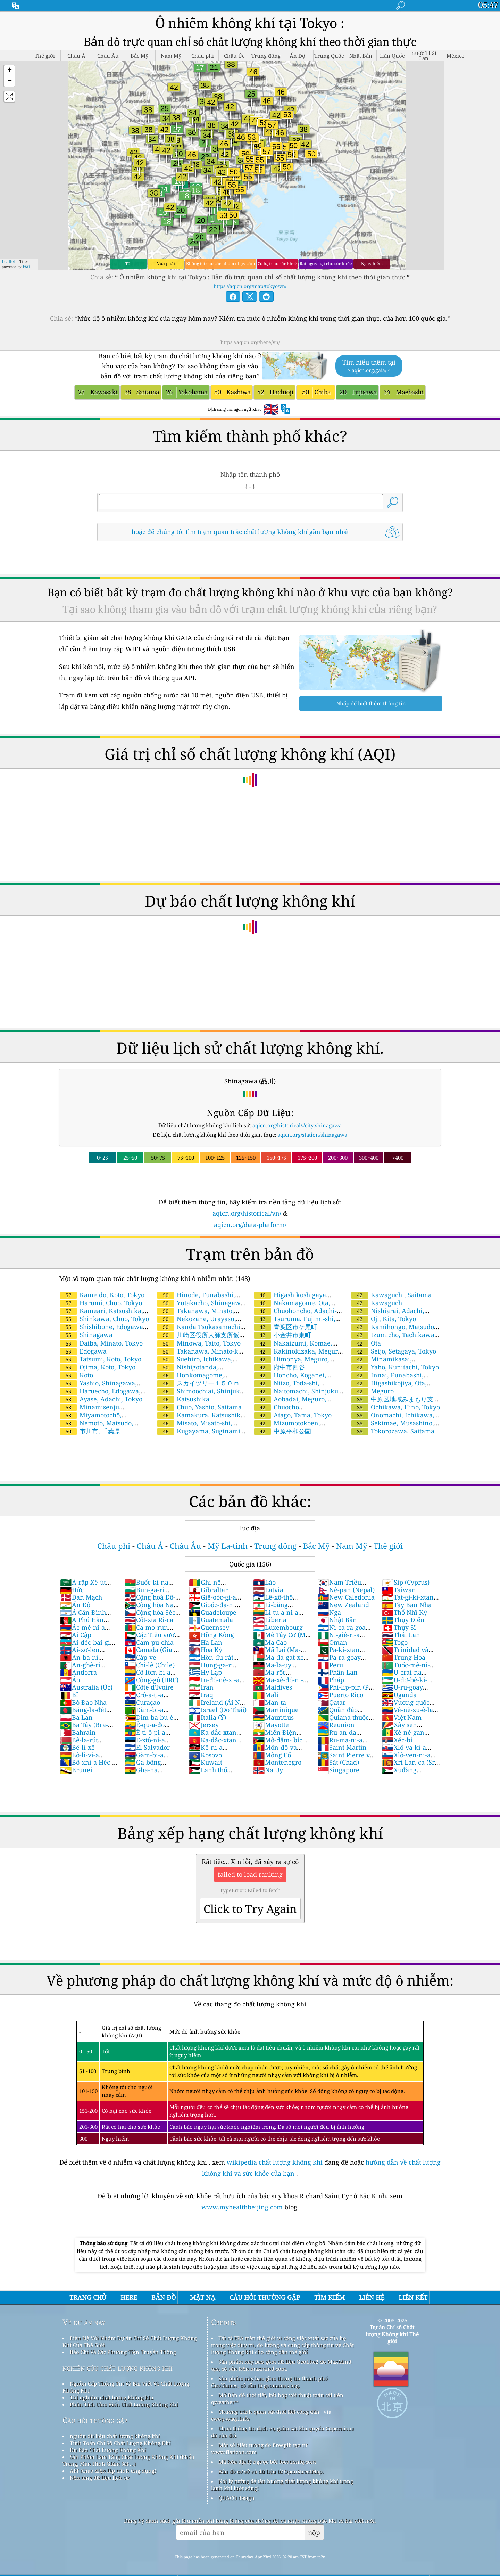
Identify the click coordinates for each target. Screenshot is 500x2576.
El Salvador (147, 1747)
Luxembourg (278, 1627)
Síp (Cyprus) (406, 1582)
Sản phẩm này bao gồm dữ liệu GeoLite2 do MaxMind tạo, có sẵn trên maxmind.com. (281, 2365)
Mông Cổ (272, 1755)
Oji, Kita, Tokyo (383, 1319)
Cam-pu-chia (149, 1642)
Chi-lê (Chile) (149, 1665)
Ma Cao (270, 1642)
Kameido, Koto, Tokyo (102, 1295)
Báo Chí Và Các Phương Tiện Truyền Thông (123, 2351)
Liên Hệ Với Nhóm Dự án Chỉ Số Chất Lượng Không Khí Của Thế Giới (129, 2341)
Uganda (399, 1695)
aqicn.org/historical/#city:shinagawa (297, 1125)
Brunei (76, 1770)
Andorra (78, 1672)
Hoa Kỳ (205, 1649)
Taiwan (399, 1590)
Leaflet (8, 261)
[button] (9, 70)
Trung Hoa (403, 1657)
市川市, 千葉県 (90, 1431)
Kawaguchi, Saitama (391, 1295)
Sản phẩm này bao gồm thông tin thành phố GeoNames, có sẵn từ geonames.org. (269, 2382)
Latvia (268, 1590)
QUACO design (236, 2497)
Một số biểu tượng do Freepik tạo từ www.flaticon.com (259, 2448)
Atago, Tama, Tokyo (293, 1415)
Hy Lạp (205, 1672)
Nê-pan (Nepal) (346, 1590)
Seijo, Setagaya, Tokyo (393, 1351)
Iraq (201, 1695)
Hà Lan (205, 1642)
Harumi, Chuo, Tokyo (101, 1303)
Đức (72, 1590)
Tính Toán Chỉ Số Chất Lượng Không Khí (120, 2442)
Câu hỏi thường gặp (94, 2420)
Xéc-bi (397, 1740)
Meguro (372, 1391)
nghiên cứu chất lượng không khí (117, 2367)
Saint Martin (342, 1747)
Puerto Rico (340, 1695)
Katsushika (183, 1399)
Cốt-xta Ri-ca (148, 1620)
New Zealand (343, 1605)
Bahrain (78, 1732)
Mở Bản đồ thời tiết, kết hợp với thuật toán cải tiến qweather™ (277, 2398)
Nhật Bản (337, 1620)
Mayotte (271, 1724)
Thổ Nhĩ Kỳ (404, 1612)
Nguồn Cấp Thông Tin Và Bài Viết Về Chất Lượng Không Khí (125, 2387)
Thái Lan (401, 1634)
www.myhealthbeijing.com (242, 2207)
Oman (332, 1642)
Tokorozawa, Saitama (392, 1431)
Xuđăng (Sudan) (399, 1774)
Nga (329, 1612)
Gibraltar (208, 1590)
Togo (395, 1642)
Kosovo (205, 1755)
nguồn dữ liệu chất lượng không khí (115, 2435)
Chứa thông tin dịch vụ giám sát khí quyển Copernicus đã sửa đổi (282, 2432)
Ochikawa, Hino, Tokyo (395, 1407)
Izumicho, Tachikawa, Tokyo (393, 1339)
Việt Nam (402, 1717)
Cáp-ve (140, 1657)
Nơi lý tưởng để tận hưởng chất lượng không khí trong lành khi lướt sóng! (282, 2485)
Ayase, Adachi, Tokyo (101, 1399)
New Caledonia (346, 1597)
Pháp (330, 1680)
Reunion (336, 1724)
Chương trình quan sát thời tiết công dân (268, 2411)
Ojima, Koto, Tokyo (97, 1367)
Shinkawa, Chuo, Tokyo (104, 1319)
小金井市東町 (282, 1335)
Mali (265, 1695)
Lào (264, 1582)
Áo (70, 1680)
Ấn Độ (75, 1605)
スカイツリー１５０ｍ (198, 1383)
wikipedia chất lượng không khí (275, 2162)
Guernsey (209, 1627)
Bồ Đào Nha (83, 1702)
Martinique (276, 1710)
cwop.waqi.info (230, 2418)
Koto (76, 1375)
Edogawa (83, 1351)
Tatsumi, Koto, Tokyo (100, 1359)
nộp (314, 2532)
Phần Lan (337, 1672)
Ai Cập (75, 1634)
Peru (330, 1665)
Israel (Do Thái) (218, 1710)
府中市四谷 (279, 1367)
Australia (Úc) (86, 1687)
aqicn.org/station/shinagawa (312, 1134)
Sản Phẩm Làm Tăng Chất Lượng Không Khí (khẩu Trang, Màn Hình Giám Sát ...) (128, 2460)
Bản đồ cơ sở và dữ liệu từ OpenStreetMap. (271, 2471)
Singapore (338, 1770)
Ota (366, 1343)
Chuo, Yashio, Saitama (199, 1407)
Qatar (331, 1702)
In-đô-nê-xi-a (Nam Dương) (214, 1684)
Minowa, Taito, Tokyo (199, 1343)
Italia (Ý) (207, 1717)
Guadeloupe (212, 1612)
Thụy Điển (403, 1620)
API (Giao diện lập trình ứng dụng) (113, 2470)
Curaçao (142, 1702)
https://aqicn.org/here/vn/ (250, 342)
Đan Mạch (81, 1597)
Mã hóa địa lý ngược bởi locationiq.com (267, 2461)
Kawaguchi (377, 1303)
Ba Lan (76, 1717)
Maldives (272, 1687)
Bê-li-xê (77, 1747)
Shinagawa (86, 1335)
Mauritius (273, 1717)
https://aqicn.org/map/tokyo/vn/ (250, 286)
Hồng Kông (211, 1634)
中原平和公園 (282, 1431)
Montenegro (277, 1762)
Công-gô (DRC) (151, 1680)
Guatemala (211, 1620)
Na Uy (268, 1770)
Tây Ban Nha (407, 1605)
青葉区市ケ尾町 (285, 1327)
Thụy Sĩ (399, 1627)
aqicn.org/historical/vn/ (246, 1213)
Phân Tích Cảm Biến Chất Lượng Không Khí (124, 2404)
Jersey (204, 1724)
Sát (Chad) (338, 1762)
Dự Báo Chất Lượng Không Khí (108, 2449)
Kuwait (205, 1762)
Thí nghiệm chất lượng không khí (111, 2397)
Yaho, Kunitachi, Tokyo (395, 1367)
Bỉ (69, 1695)
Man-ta (269, 1702)
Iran (201, 1687)
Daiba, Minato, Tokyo (101, 1343)
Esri (26, 266)
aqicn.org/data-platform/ (250, 1224)
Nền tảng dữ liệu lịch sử (99, 2477)
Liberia (269, 1620)
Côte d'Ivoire (149, 1687)
